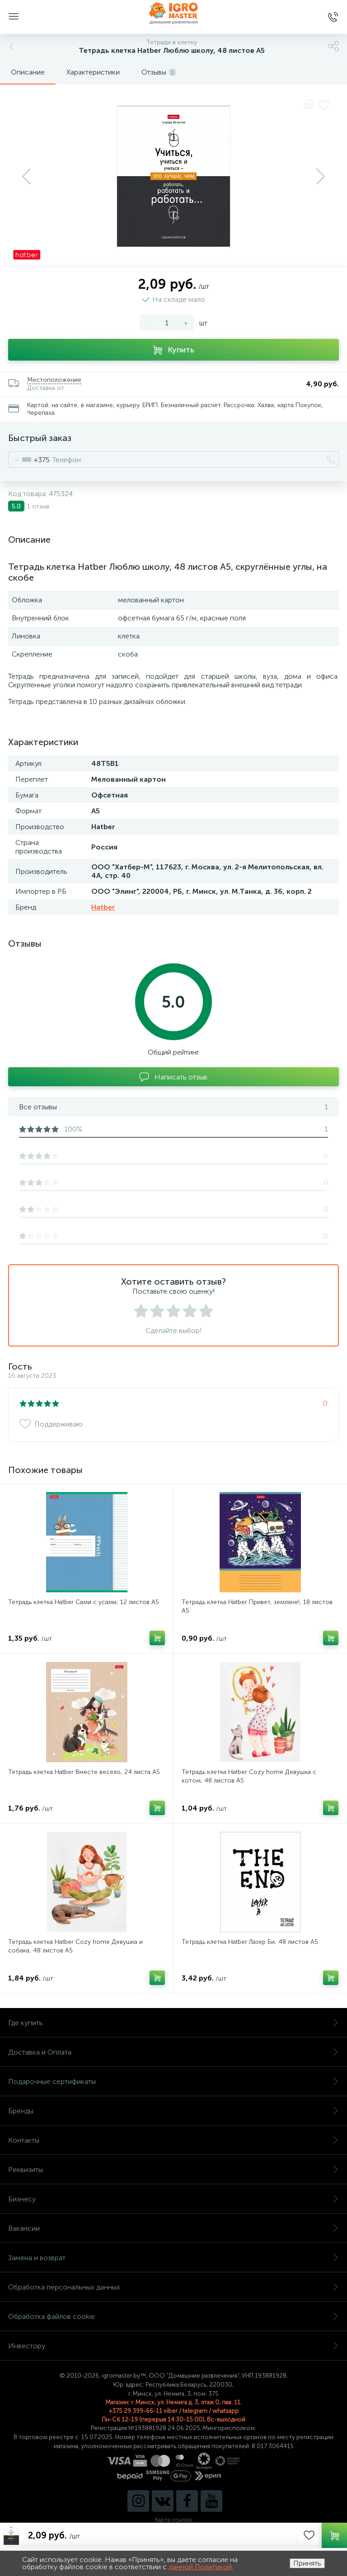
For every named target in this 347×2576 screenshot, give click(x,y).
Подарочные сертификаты (173, 2081)
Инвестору (173, 2345)
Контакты (173, 2140)
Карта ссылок (173, 2519)
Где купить (173, 2022)
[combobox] (29, 459)
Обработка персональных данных (173, 2287)
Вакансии (173, 2228)
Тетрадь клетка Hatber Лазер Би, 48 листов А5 (250, 1942)
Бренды (173, 2111)
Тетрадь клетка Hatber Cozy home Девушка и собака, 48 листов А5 (75, 1946)
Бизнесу (173, 2199)
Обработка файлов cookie (173, 2316)
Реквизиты (173, 2169)
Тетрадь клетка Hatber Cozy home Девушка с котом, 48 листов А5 (249, 1776)
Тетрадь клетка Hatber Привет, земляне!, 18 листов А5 (257, 1606)
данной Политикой (200, 2566)
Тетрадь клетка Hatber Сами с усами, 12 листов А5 (83, 1602)
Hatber (103, 907)
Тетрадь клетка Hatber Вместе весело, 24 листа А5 (84, 1772)
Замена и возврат (173, 2257)
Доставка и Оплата (173, 2052)
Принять (307, 2563)
